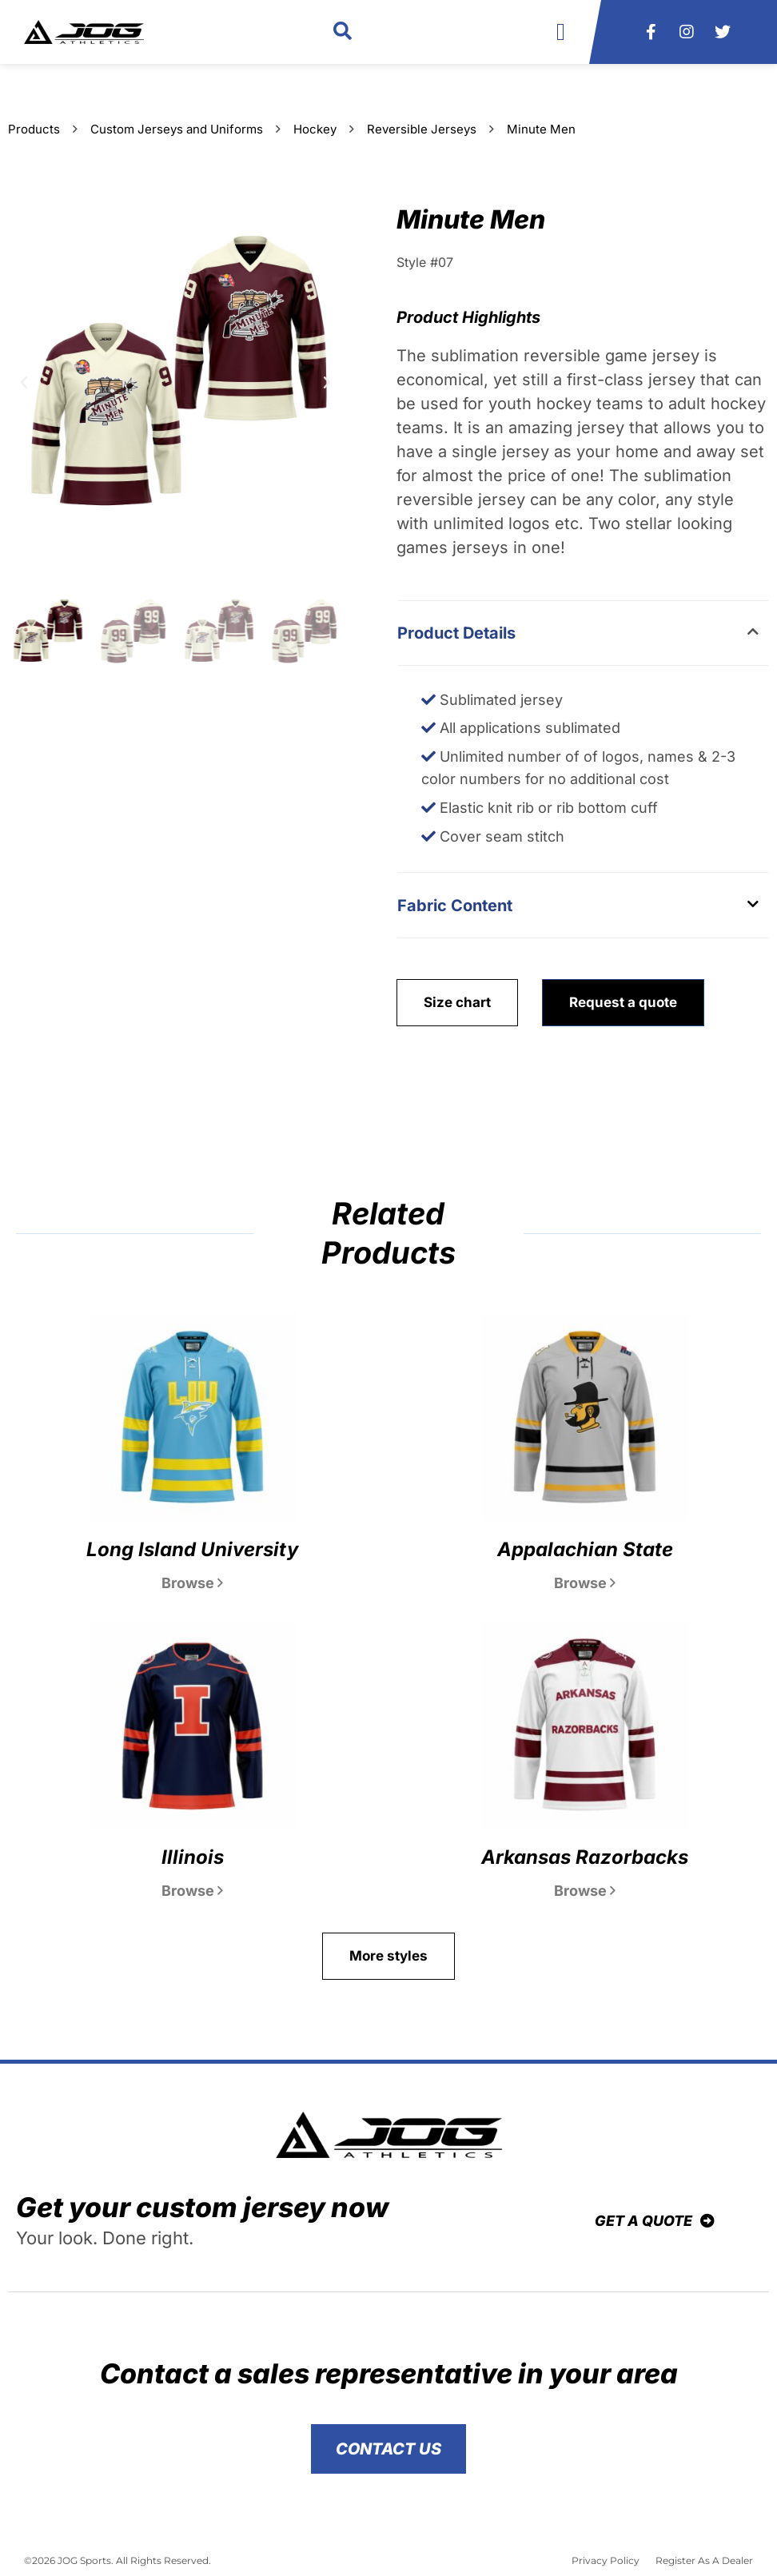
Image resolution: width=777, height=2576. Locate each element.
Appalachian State (585, 1549)
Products (34, 129)
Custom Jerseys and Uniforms (176, 129)
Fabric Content (454, 905)
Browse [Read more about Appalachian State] (585, 1583)
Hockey (315, 129)
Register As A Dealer (704, 2560)
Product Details (456, 633)
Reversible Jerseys (421, 129)
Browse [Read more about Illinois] (192, 1890)
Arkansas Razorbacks (584, 1857)
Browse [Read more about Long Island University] (192, 1583)
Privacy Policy (606, 2560)
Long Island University (192, 1549)
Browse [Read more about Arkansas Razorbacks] (585, 1890)
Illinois (192, 1857)
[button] (342, 32)
